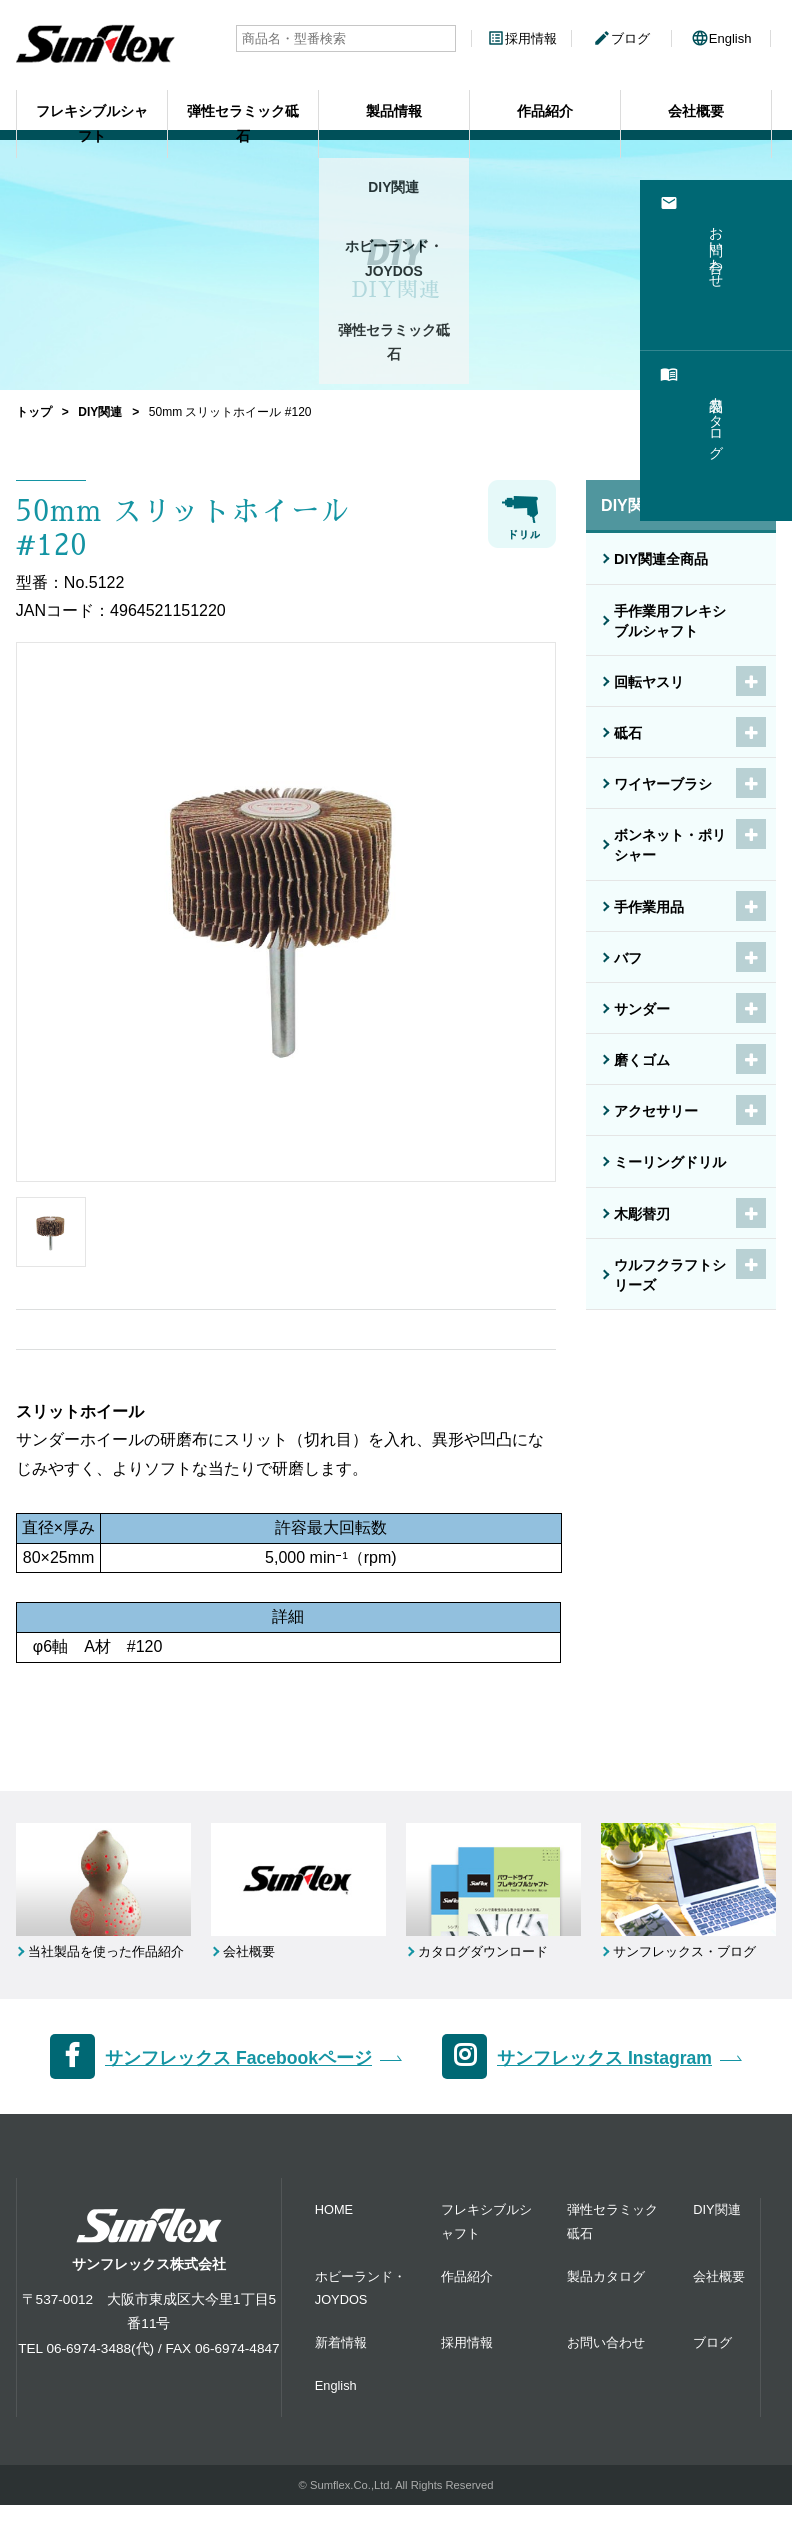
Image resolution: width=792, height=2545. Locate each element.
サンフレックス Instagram (604, 2099)
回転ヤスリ (649, 682)
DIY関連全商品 (661, 559)
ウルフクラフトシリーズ (670, 1275)
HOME (334, 2250)
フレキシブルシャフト (92, 99)
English (721, 38)
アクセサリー (656, 1111)
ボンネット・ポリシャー (670, 845)
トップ (34, 412)
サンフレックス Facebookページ (238, 2099)
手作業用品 (649, 907)
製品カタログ (606, 2316)
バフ (628, 958)
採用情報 (522, 38)
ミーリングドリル (670, 1162)
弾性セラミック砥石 (243, 99)
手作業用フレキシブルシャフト (670, 621)
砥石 (628, 733)
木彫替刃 (642, 1214)
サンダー (642, 1009)
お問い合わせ (606, 2382)
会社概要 (696, 99)
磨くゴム (642, 1060)
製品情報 (394, 99)
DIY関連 (100, 412)
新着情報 (341, 2382)
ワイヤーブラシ (663, 784)
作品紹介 (545, 99)
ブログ (621, 38)
